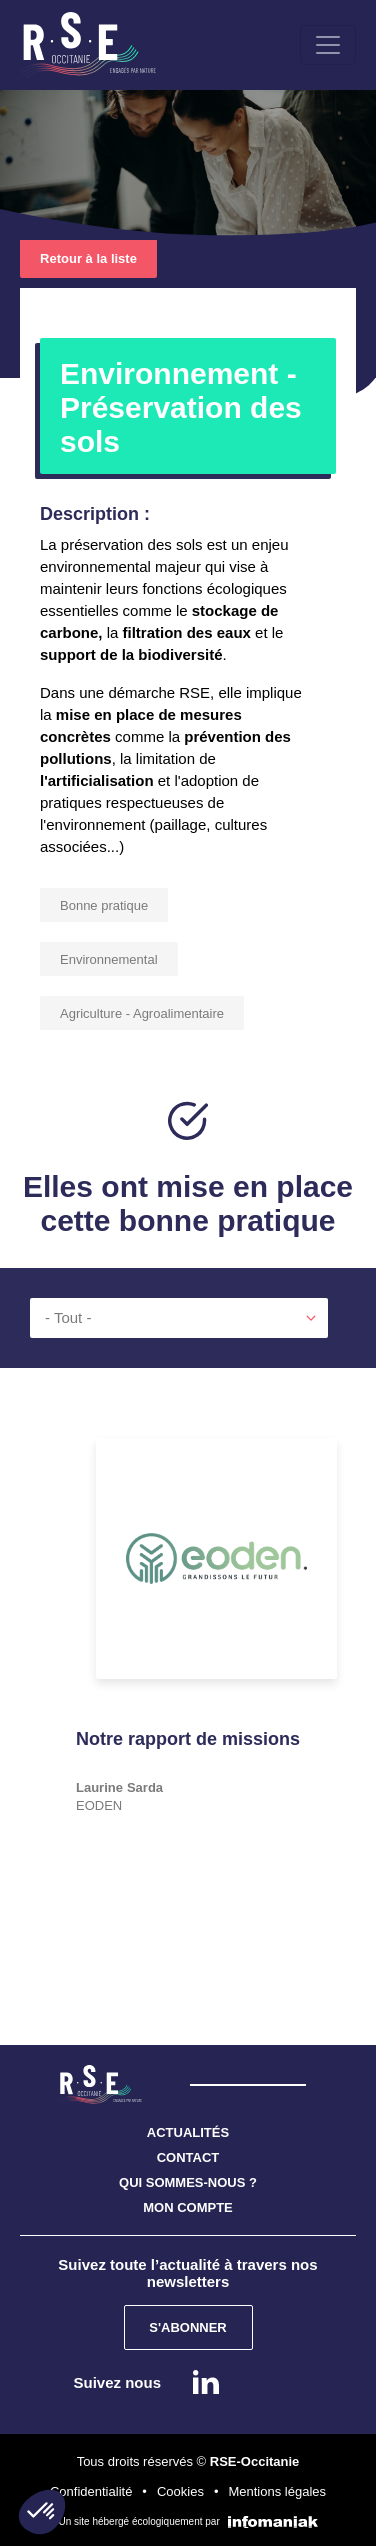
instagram (261, 2382)
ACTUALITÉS (188, 2132)
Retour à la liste (88, 258)
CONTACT (188, 2157)
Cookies (180, 2491)
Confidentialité (91, 2491)
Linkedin (206, 2382)
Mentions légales (277, 2491)
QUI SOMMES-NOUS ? (188, 2182)
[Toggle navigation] (328, 45)
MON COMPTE (188, 2207)
